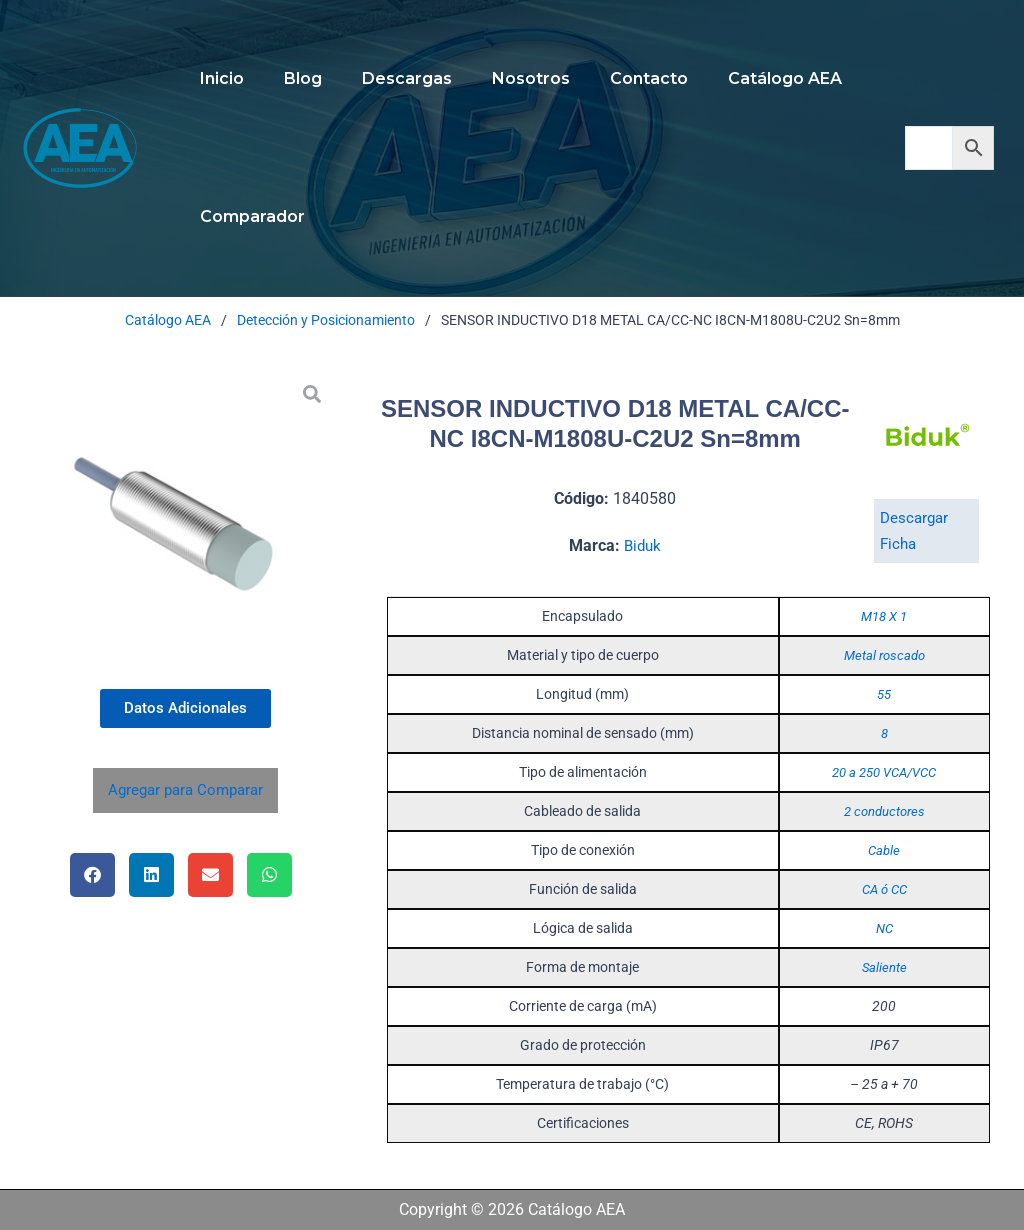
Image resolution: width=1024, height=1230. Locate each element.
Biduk (643, 545)
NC (884, 928)
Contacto (613, 78)
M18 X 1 (884, 616)
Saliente (884, 967)
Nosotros (503, 78)
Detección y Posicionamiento (326, 320)
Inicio (218, 78)
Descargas (387, 78)
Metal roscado (884, 655)
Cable (884, 850)
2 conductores (884, 811)
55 (884, 694)
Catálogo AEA (741, 78)
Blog (291, 78)
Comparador (248, 216)
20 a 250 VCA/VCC (884, 772)
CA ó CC (884, 889)
